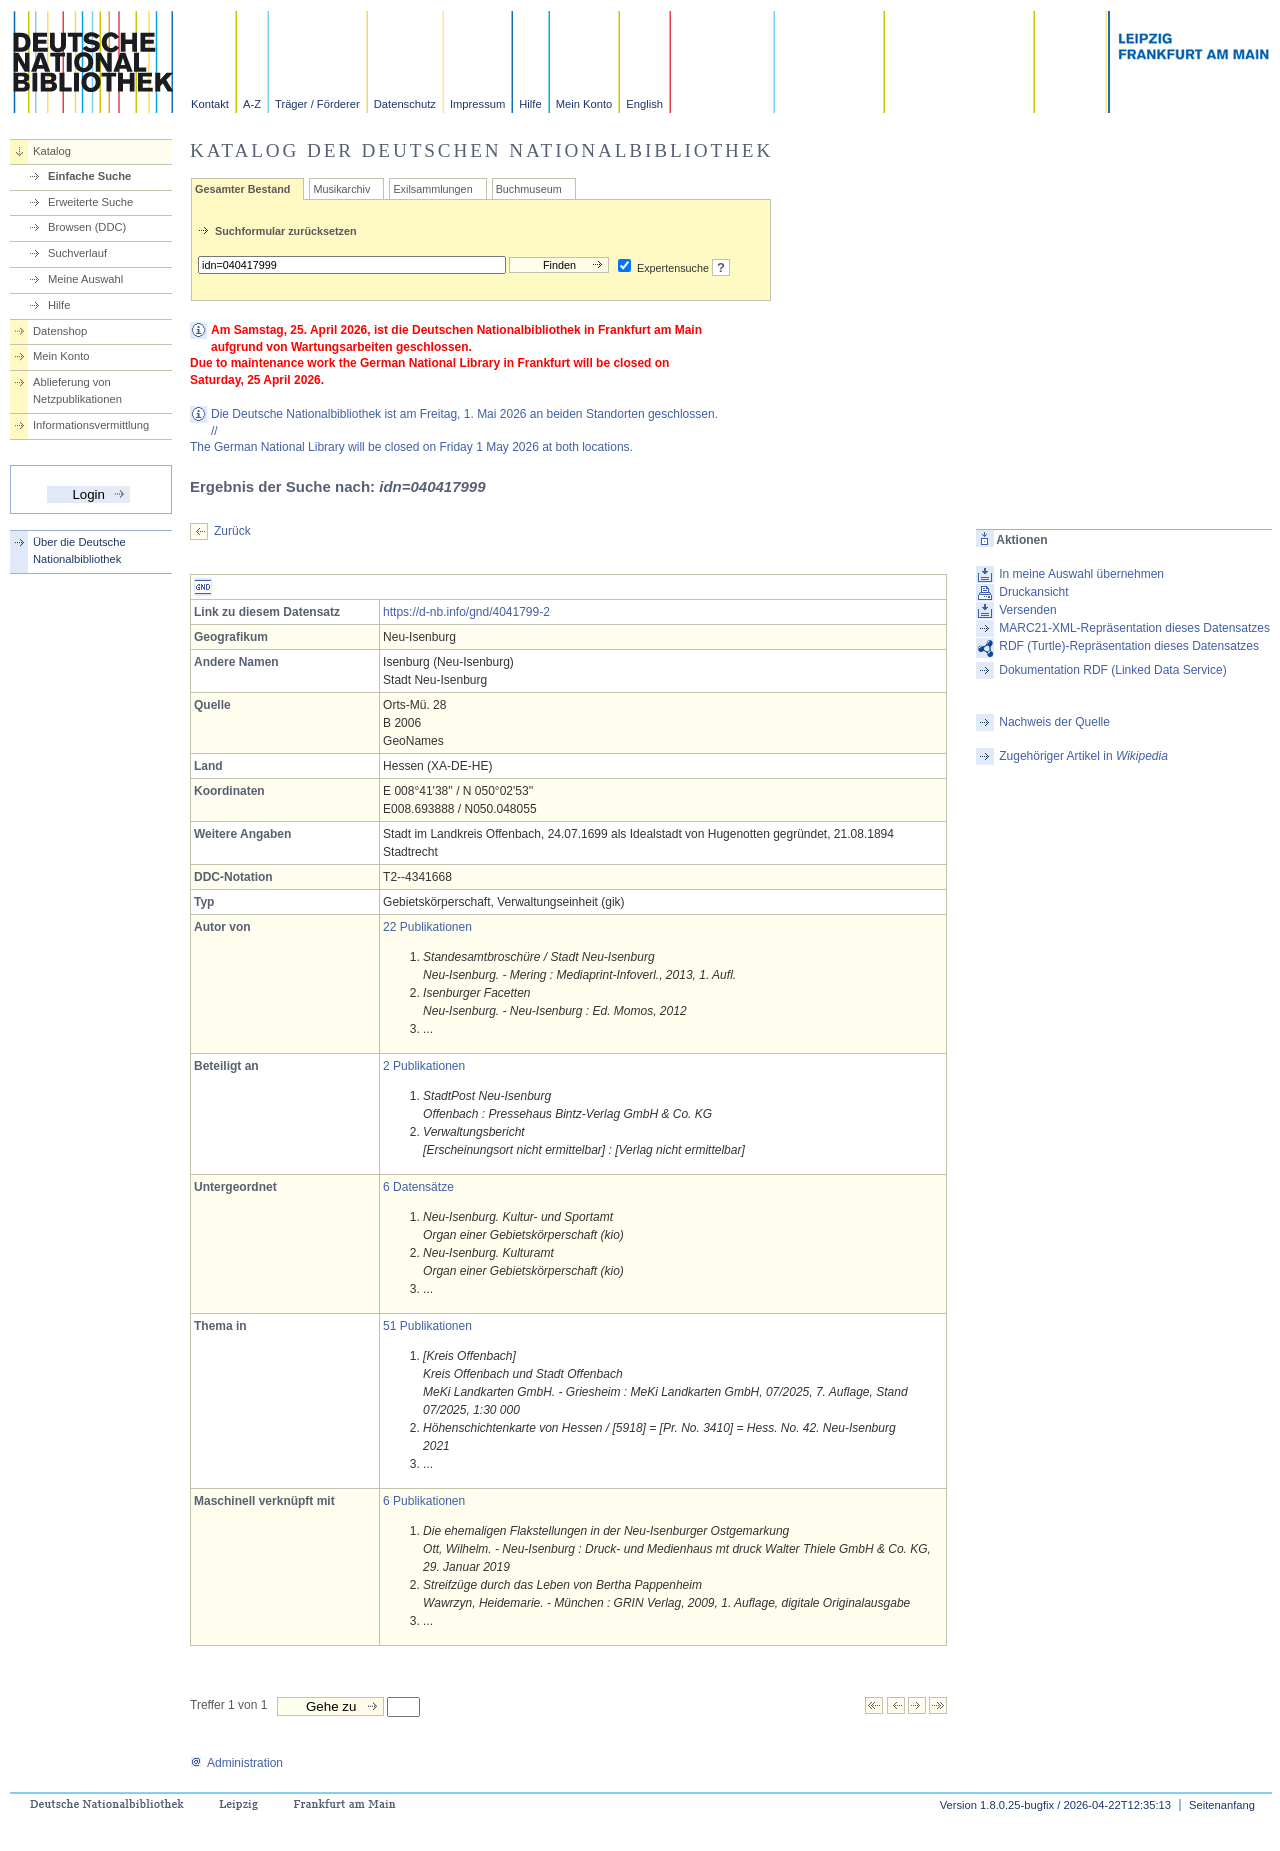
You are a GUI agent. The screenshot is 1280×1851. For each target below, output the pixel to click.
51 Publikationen (427, 1326)
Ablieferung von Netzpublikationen (77, 390)
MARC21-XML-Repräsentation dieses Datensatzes (1134, 628)
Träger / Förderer (317, 104)
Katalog (52, 151)
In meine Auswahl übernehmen (1081, 574)
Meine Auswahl (85, 279)
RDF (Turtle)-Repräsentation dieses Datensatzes (1129, 646)
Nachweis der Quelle (1054, 722)
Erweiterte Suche (90, 202)
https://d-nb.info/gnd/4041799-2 (466, 612)
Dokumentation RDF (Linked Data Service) (1112, 670)
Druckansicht (1033, 592)
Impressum (477, 104)
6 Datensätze (418, 1187)
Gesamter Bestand (242, 189)
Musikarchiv (341, 189)
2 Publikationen (424, 1066)
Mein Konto (584, 104)
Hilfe (530, 104)
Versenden (1027, 610)
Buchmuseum (529, 189)
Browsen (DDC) (87, 227)
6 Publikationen (424, 1501)
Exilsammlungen (432, 189)
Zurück (232, 531)
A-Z (252, 104)
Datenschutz (405, 104)
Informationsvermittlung (91, 425)
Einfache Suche (89, 176)
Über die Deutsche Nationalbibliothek (79, 550)
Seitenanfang (1222, 1805)
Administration (236, 1763)
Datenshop (60, 331)
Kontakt (210, 104)
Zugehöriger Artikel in (1083, 756)
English (644, 104)
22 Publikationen (427, 927)
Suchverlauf (77, 253)
